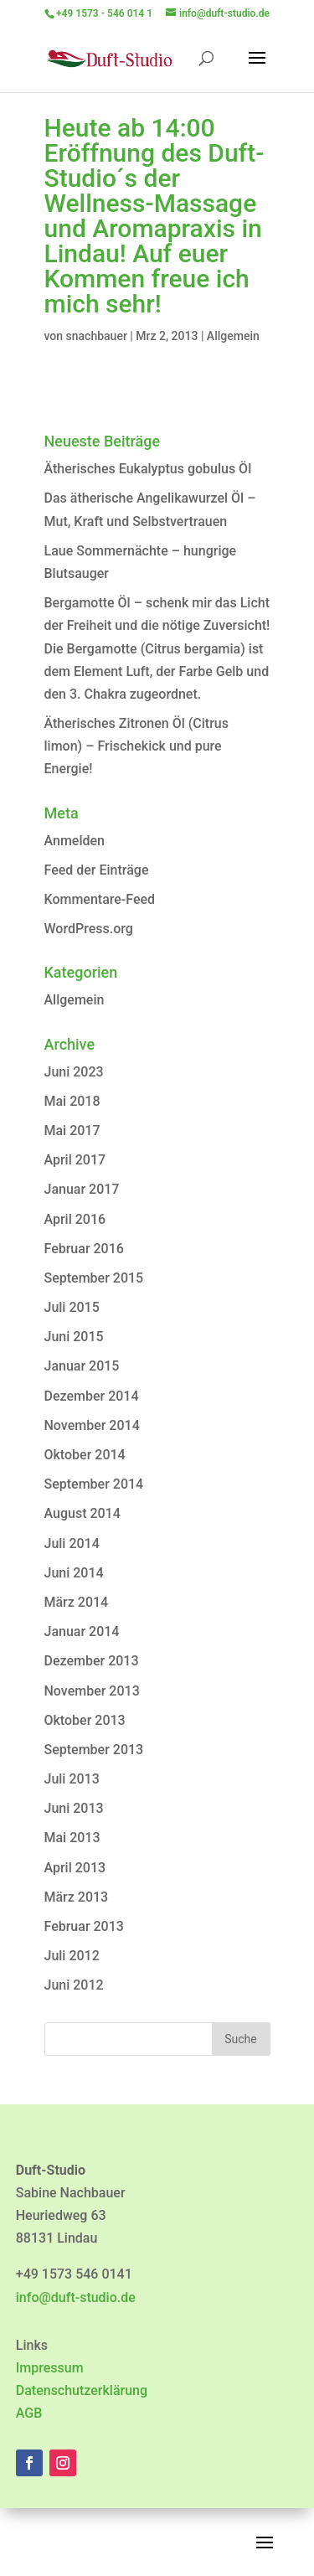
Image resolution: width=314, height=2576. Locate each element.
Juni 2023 (74, 1072)
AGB (29, 2413)
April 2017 (75, 1160)
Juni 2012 (74, 1985)
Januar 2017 (82, 1189)
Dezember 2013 (91, 1661)
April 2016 (75, 1219)
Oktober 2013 (85, 1720)
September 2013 (94, 1750)
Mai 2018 (72, 1101)
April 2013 (75, 1868)
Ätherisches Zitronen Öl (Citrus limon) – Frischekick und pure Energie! (136, 746)
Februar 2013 (84, 1926)
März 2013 (76, 1897)
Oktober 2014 (85, 1455)
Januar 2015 (82, 1366)
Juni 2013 (74, 1808)
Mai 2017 (72, 1130)
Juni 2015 (74, 1337)
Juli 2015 (72, 1307)
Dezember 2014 (91, 1396)
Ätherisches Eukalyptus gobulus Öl (148, 469)
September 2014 (94, 1484)
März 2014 (76, 1602)
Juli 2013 (72, 1779)
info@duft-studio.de (76, 2297)
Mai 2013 (72, 1838)
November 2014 (92, 1425)
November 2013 (92, 1691)
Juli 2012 (72, 1956)
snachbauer (96, 336)
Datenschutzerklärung (81, 2390)
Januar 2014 (82, 1631)
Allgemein (233, 336)
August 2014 (82, 1513)
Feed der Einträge (96, 870)
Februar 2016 (84, 1249)
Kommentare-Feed (100, 899)
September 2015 (94, 1278)
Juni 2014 (74, 1573)
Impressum (50, 2368)
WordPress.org (88, 929)
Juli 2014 (72, 1543)
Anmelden (74, 841)
